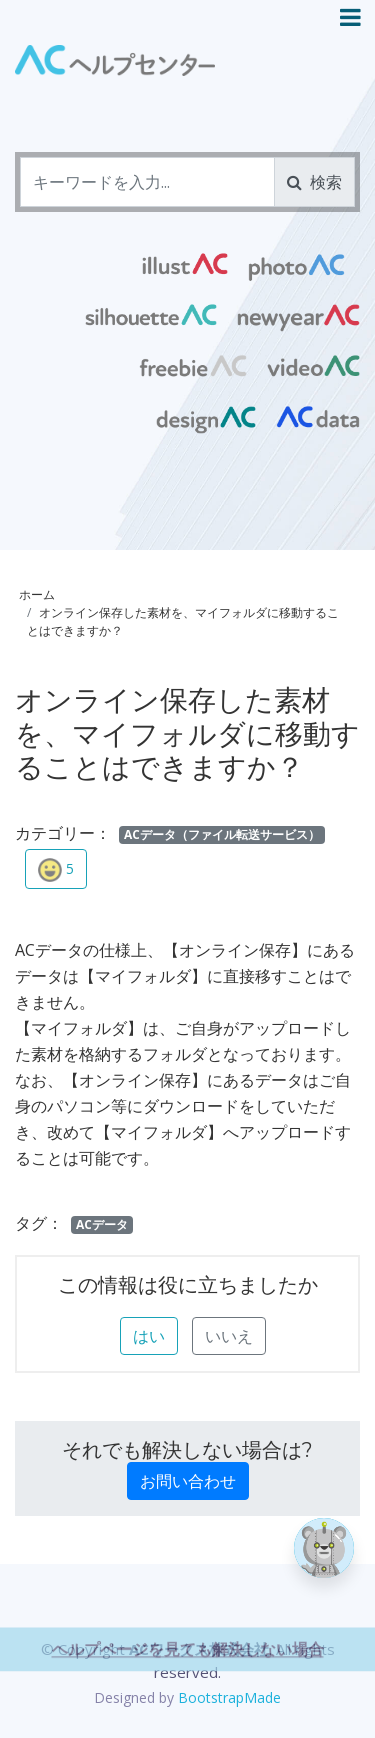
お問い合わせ (188, 1481)
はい (149, 1336)
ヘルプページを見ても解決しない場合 (188, 1677)
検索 (314, 182)
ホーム (37, 594)
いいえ (229, 1336)
